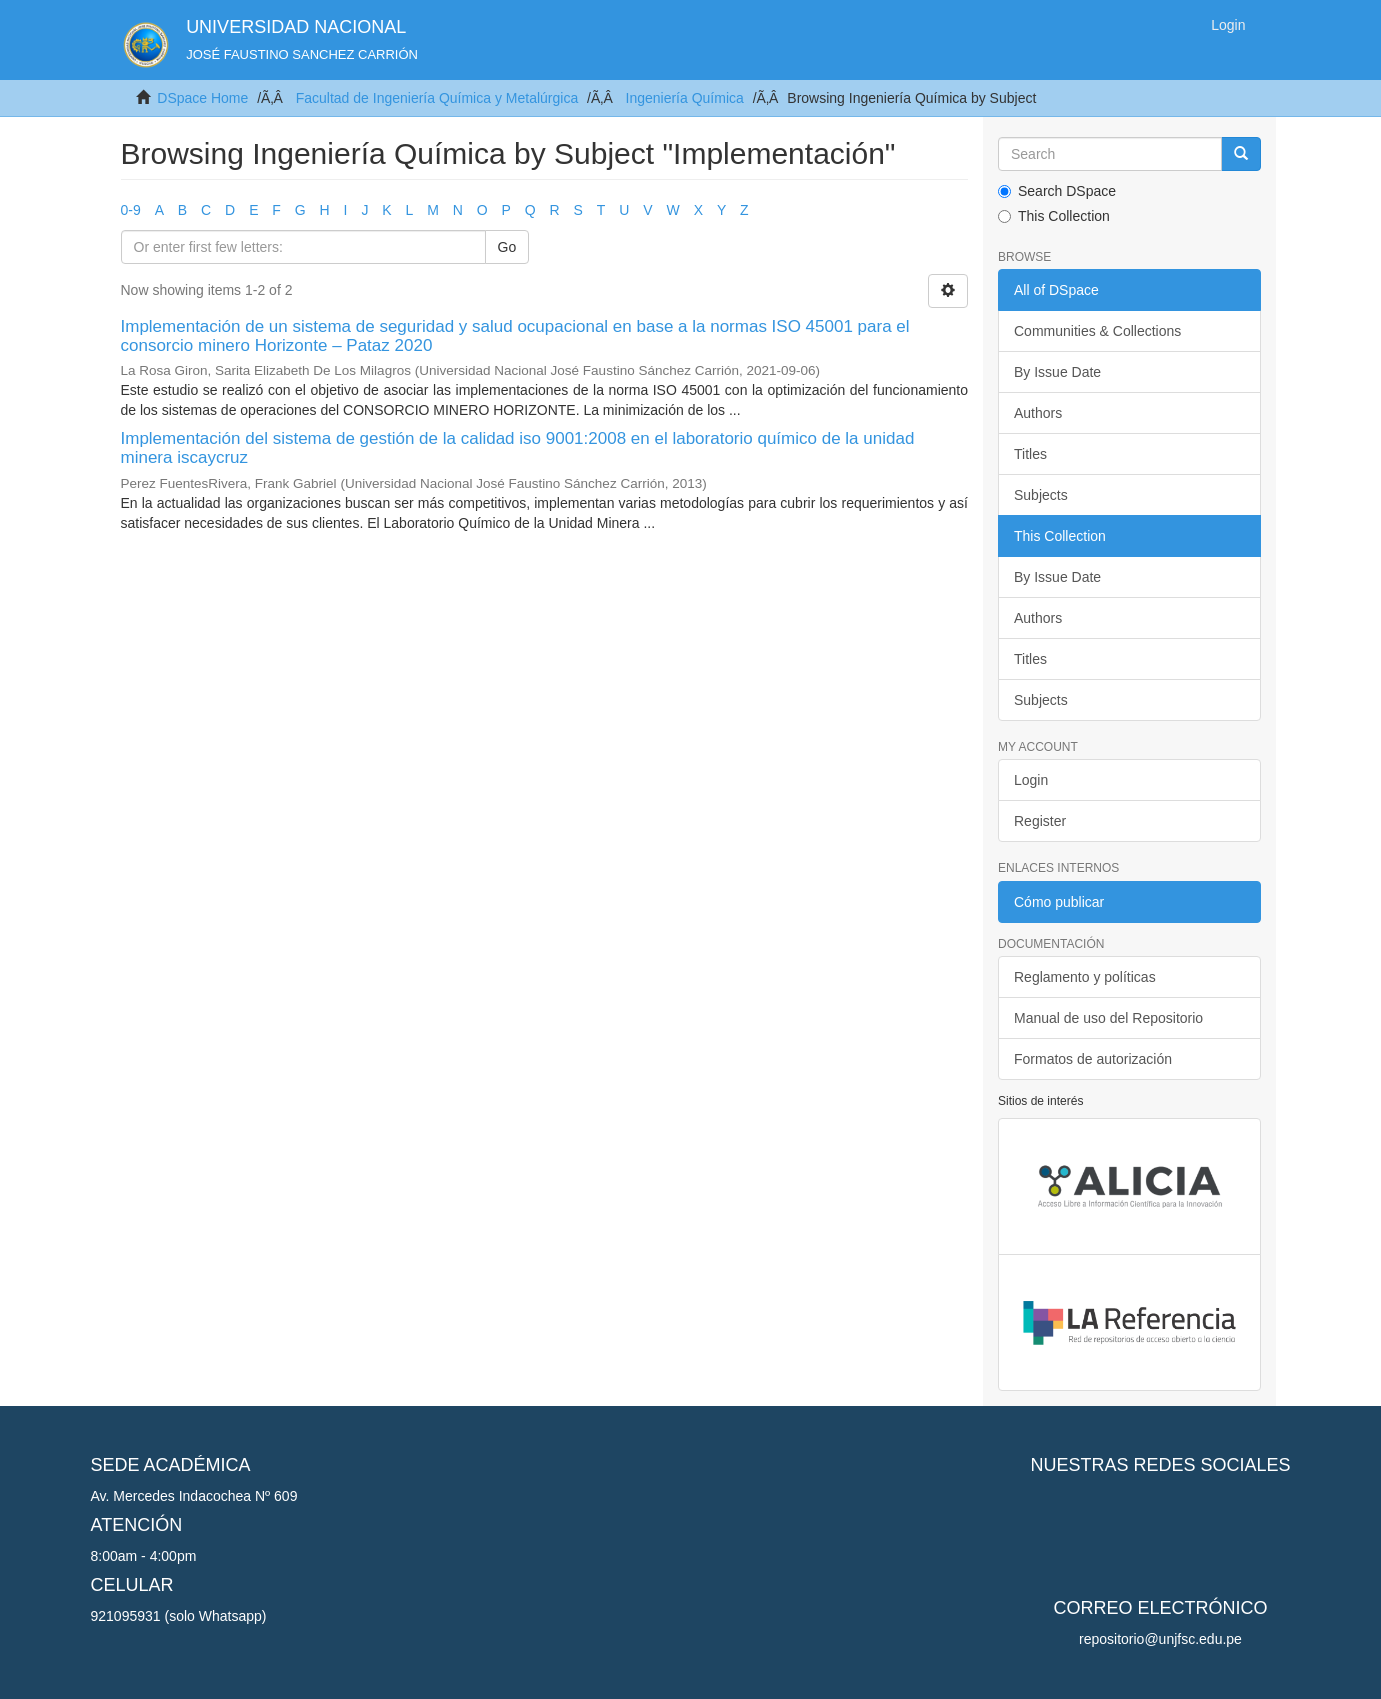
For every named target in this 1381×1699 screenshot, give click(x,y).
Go (507, 247)
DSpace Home (202, 98)
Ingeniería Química (685, 98)
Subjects (1041, 495)
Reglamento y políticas (1085, 977)
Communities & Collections (1097, 331)
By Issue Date (1057, 372)
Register (1040, 821)
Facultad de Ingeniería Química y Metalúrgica (437, 98)
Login (1031, 780)
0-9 (131, 210)
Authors (1038, 413)
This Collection (1054, 216)
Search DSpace (1057, 191)
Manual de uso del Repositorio (1108, 1018)
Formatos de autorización (1093, 1059)
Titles (1030, 454)
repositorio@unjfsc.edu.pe (1160, 1639)
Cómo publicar (1059, 902)
